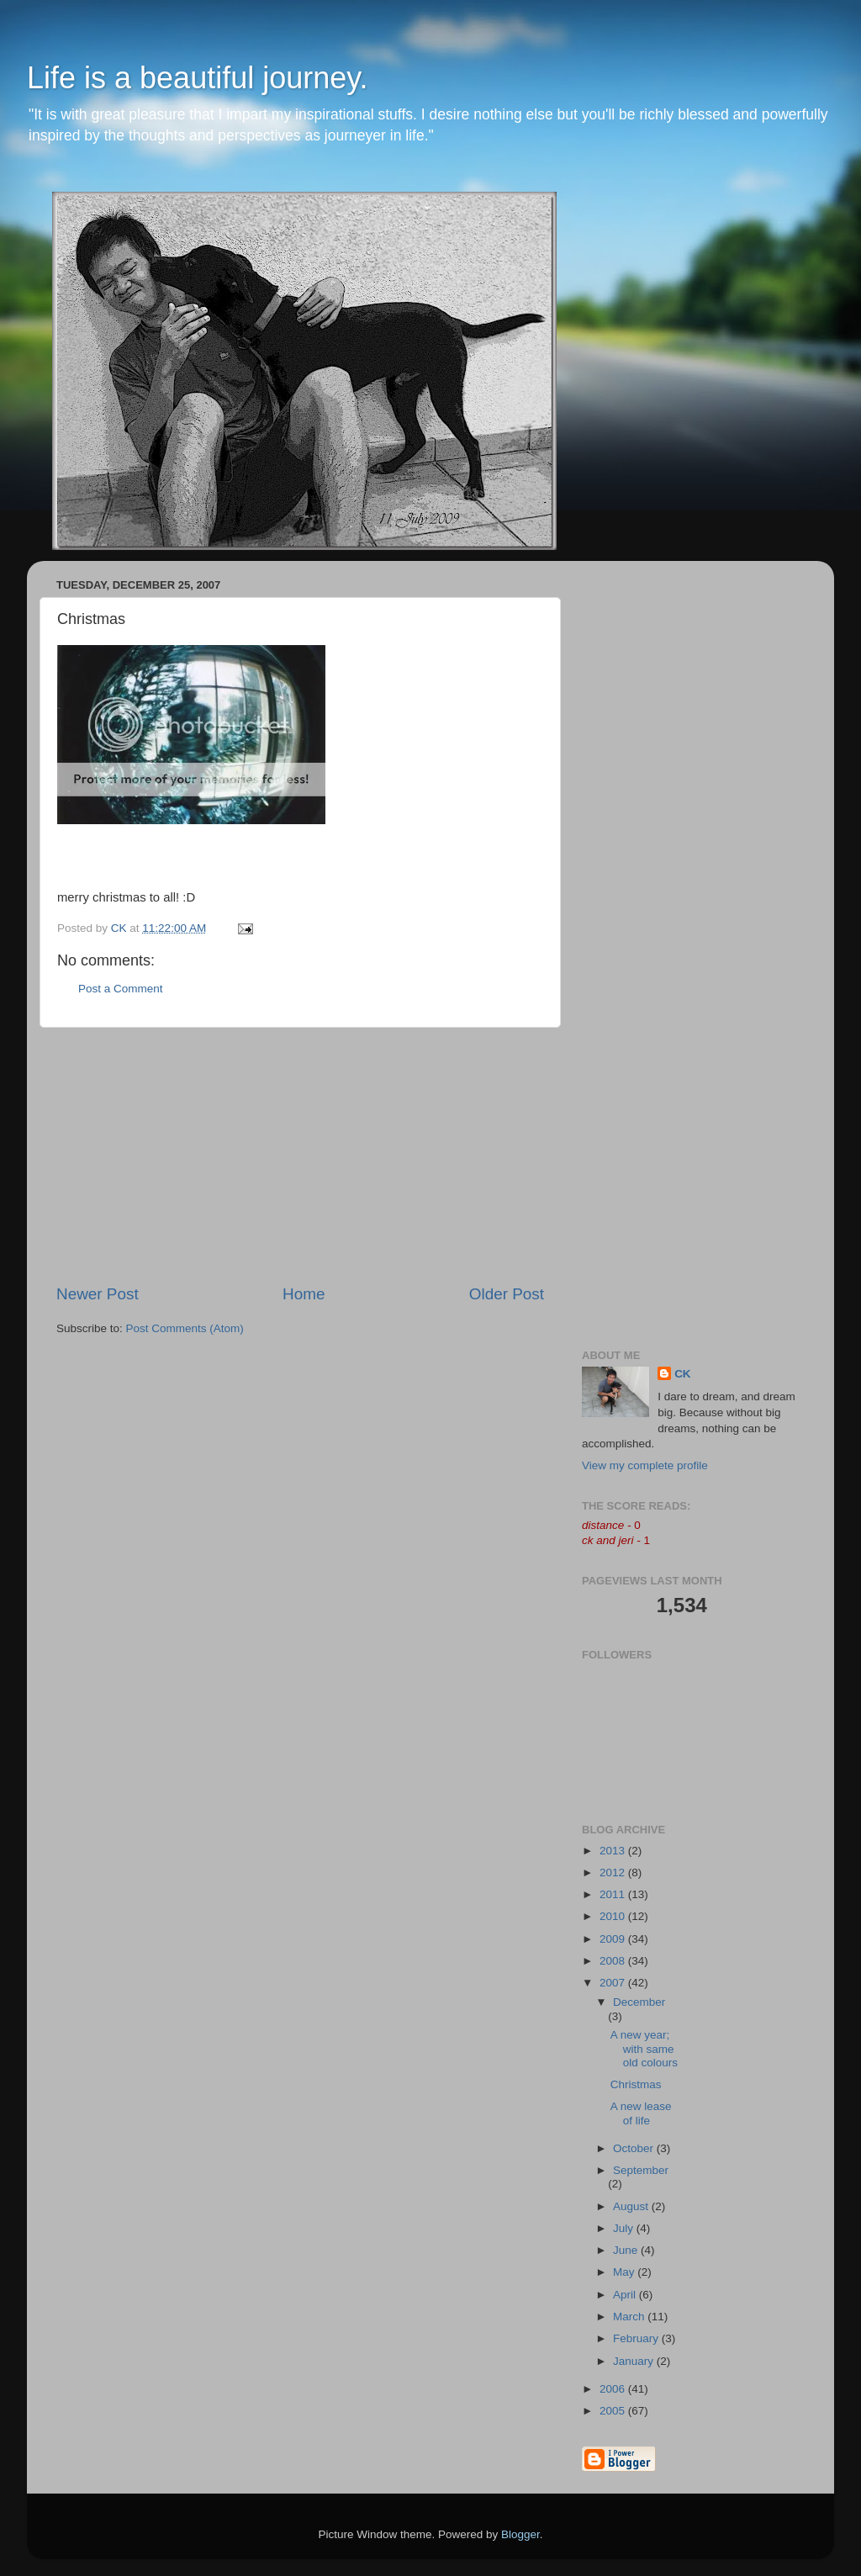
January (635, 2361)
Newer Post (97, 1294)
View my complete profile (645, 1465)
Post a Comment (120, 988)
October (635, 2148)
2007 (614, 1982)
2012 (614, 1872)
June (627, 2250)
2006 (614, 2389)
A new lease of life (641, 2113)
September (640, 2170)
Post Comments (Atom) (185, 1328)
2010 (614, 1916)
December (639, 2002)
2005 (614, 2410)
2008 (614, 1960)
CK (682, 1373)
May (625, 2272)
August (632, 2206)
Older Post (506, 1294)
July (625, 2228)
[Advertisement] (300, 1155)
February (637, 2338)
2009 (614, 1939)
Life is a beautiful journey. (197, 78)
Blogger (520, 2534)
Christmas (636, 2084)
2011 (614, 1894)
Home (304, 1294)
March (630, 2316)
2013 (614, 1850)
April (626, 2294)
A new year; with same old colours (644, 2048)
